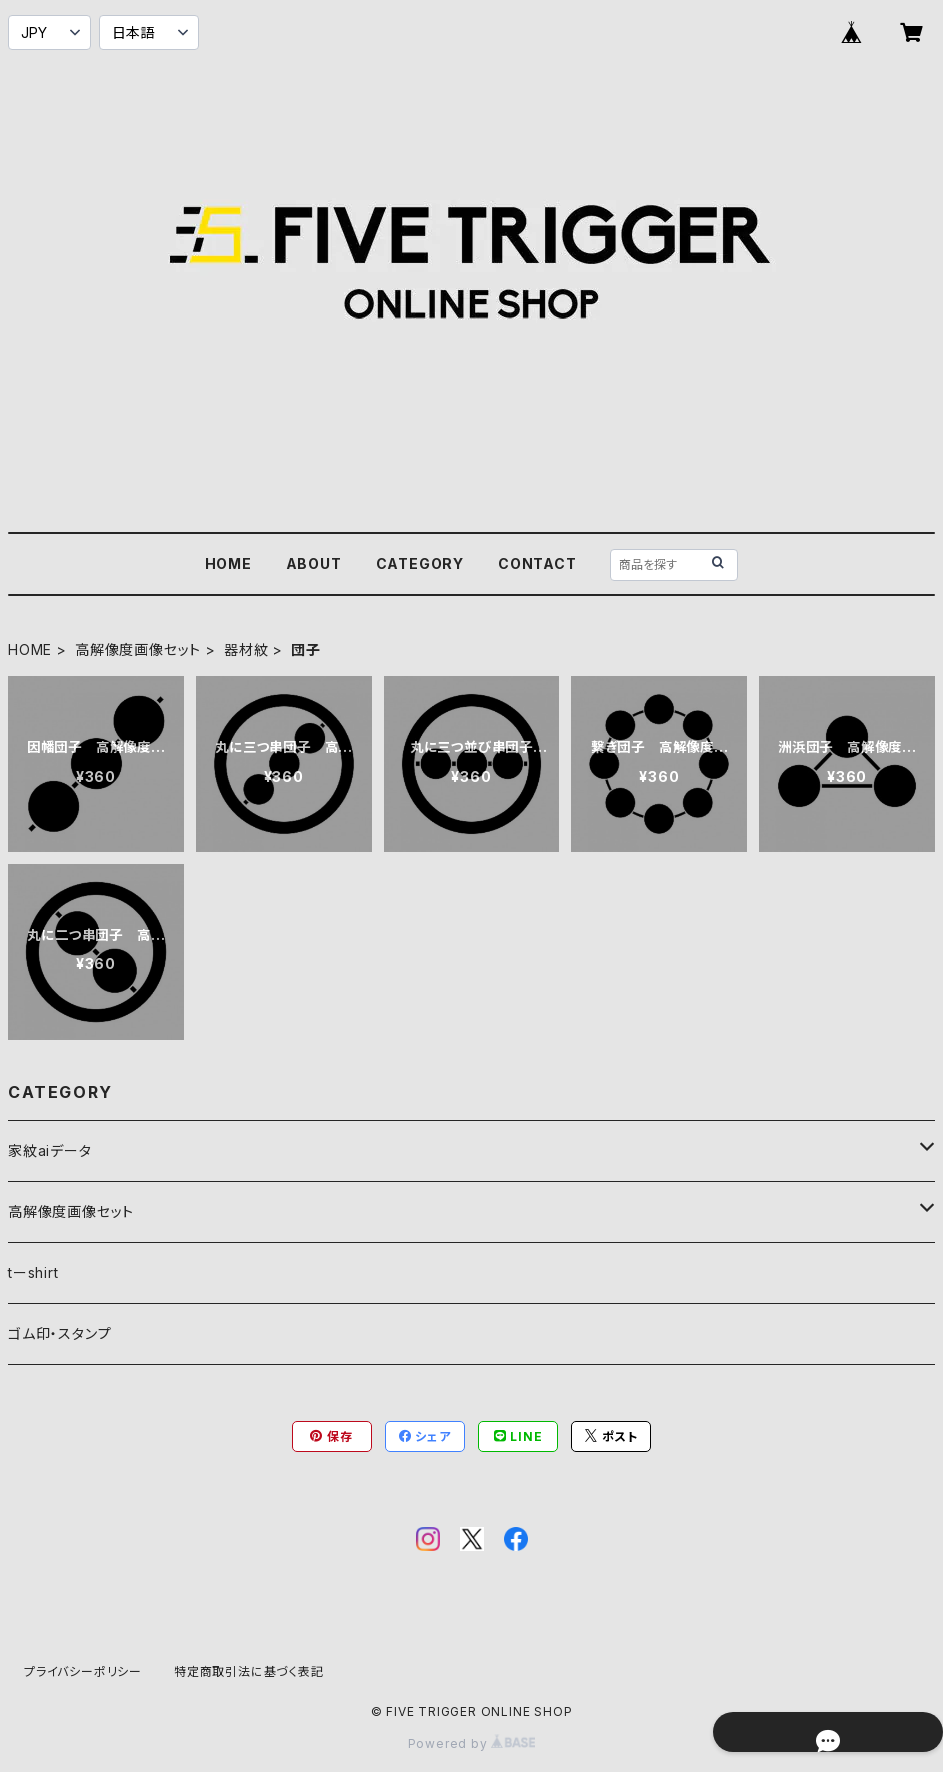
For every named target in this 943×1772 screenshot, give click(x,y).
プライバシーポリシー (83, 1671)
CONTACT (537, 563)
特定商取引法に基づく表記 (249, 1671)
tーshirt (33, 1272)
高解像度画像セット (138, 649)
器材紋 (246, 649)
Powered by (472, 1743)
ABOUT (314, 563)
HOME (228, 563)
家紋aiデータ (50, 1150)
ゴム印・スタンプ (59, 1333)
